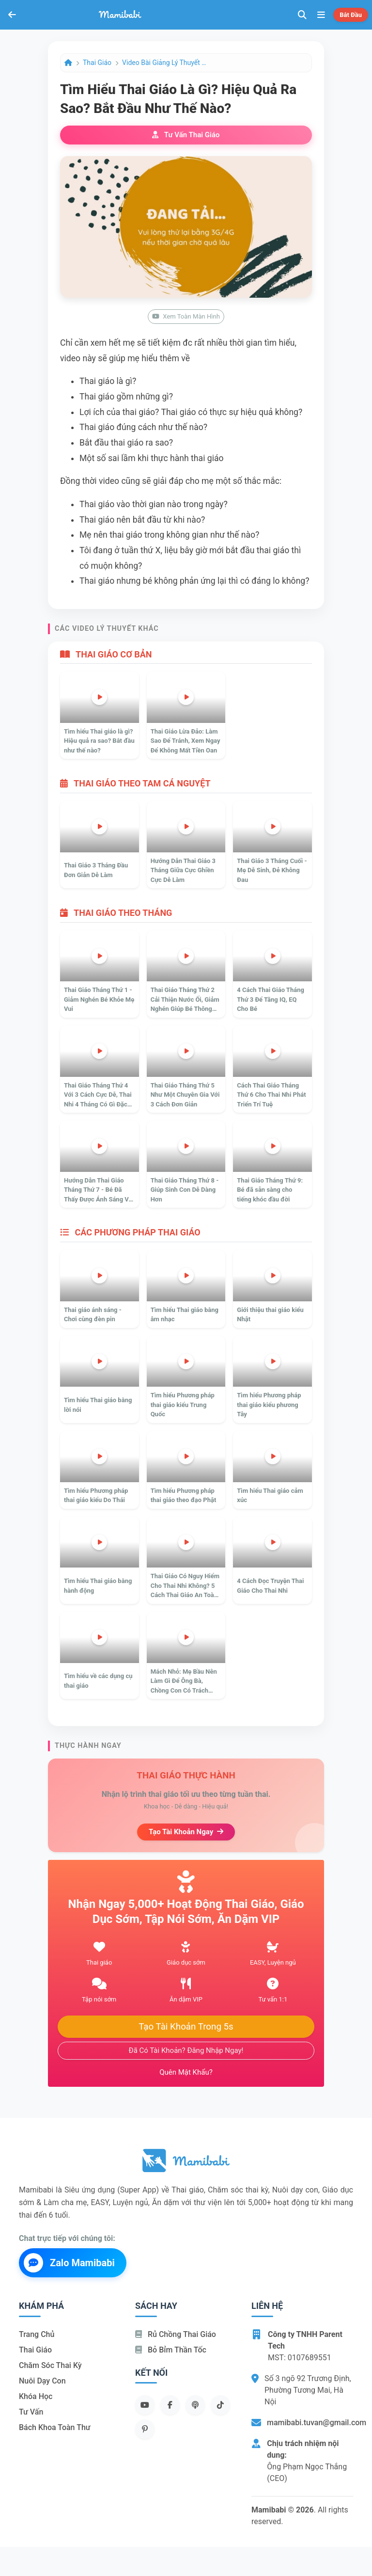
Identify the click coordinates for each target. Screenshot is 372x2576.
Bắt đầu (351, 14)
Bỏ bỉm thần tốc (170, 2349)
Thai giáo (97, 62)
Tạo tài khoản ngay (186, 1831)
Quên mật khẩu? (186, 2072)
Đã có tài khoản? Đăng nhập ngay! (186, 2050)
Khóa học (35, 2396)
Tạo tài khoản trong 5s (186, 2026)
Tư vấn (31, 2411)
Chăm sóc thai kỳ (50, 2365)
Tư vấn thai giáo (185, 134)
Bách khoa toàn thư (55, 2427)
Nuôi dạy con (42, 2380)
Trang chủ (36, 2334)
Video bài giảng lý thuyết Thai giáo (165, 62)
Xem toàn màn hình (186, 316)
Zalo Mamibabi (69, 2262)
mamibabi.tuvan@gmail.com (316, 2422)
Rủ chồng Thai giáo (175, 2334)
